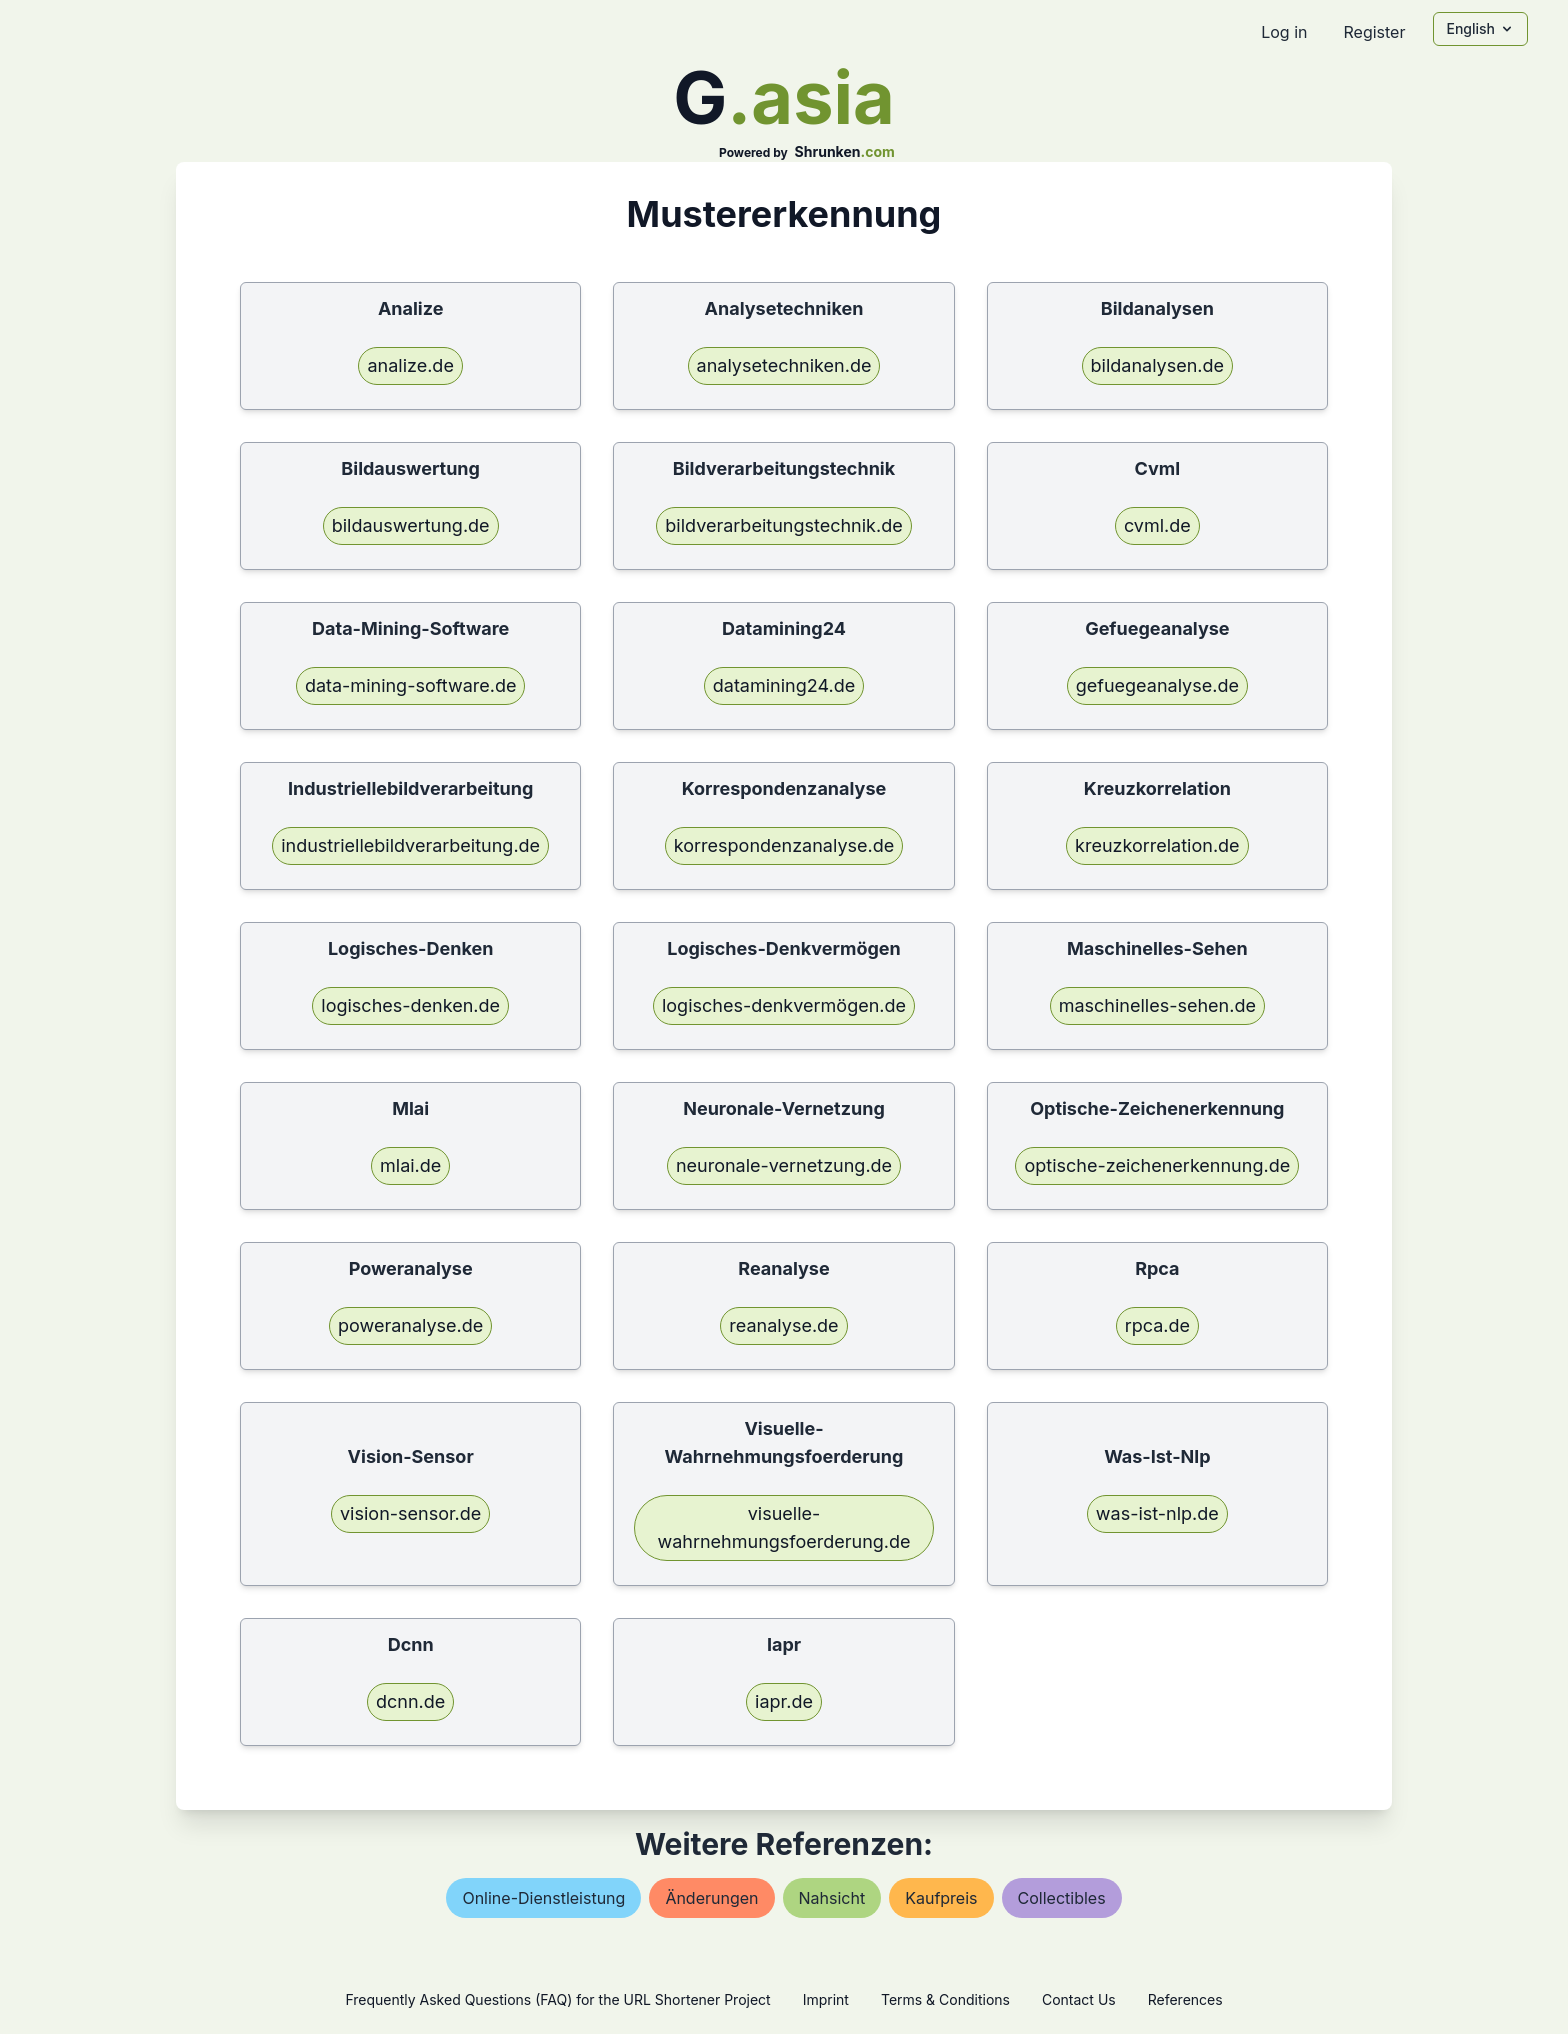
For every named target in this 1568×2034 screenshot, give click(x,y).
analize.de (410, 365)
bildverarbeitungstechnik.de (783, 525)
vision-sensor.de (410, 1513)
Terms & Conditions (945, 1999)
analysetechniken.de (784, 365)
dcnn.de (410, 1701)
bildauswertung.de (411, 525)
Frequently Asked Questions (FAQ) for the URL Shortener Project (557, 1999)
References (1185, 1999)
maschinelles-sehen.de (1157, 1005)
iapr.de (784, 1701)
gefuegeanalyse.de (1157, 685)
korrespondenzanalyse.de (784, 845)
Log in (1284, 32)
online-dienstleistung (543, 1898)
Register (1374, 32)
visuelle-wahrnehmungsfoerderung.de (783, 1527)
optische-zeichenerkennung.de (1157, 1165)
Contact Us (1079, 1999)
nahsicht (832, 1898)
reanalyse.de (783, 1325)
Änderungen (711, 1898)
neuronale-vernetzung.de (784, 1165)
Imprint (826, 1999)
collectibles (1062, 1898)
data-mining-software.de (411, 685)
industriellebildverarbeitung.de (410, 845)
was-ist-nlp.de (1157, 1513)
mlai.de (410, 1165)
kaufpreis (941, 1898)
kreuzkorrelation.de (1157, 845)
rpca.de (1157, 1325)
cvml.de (1157, 525)
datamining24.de (784, 685)
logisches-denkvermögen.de (784, 1005)
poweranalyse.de (410, 1325)
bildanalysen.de (1158, 365)
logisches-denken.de (410, 1005)
